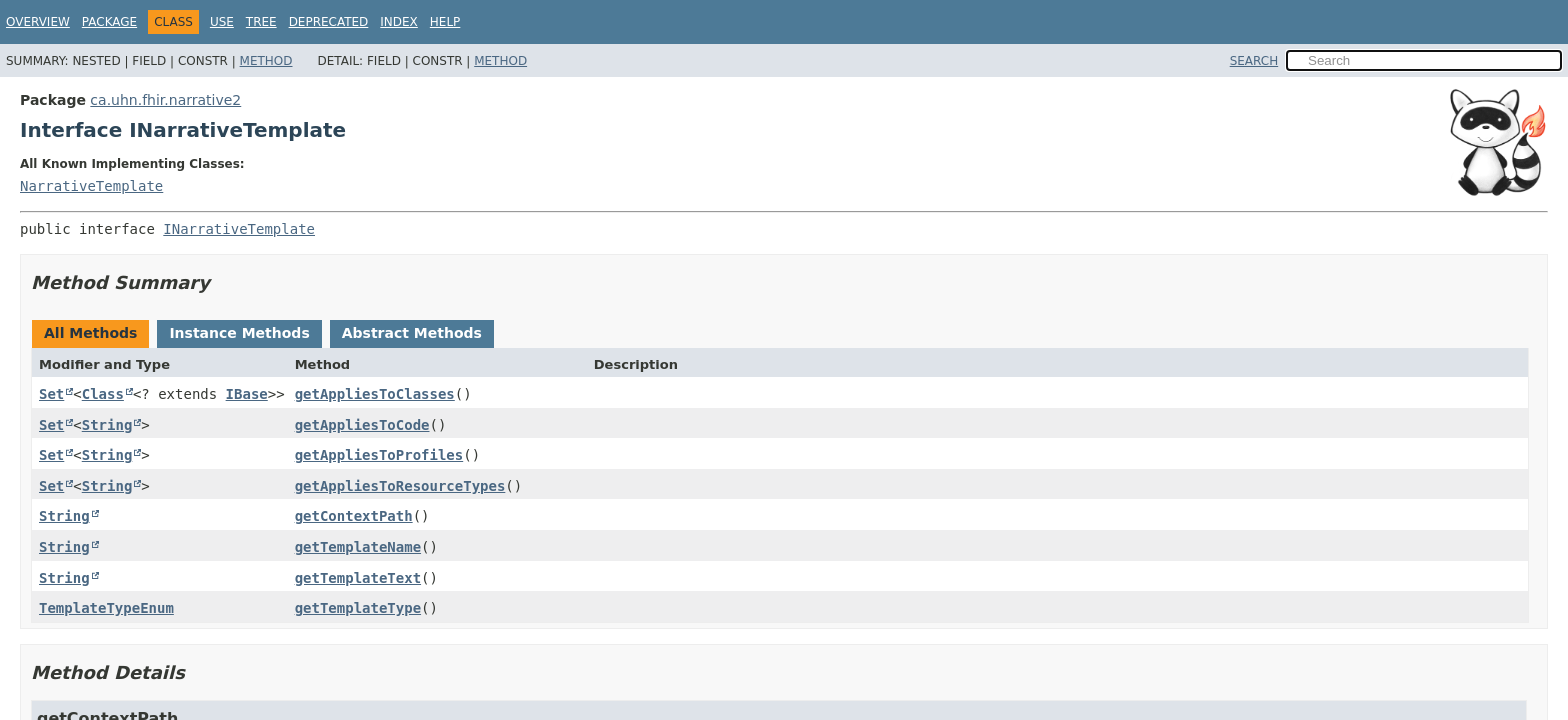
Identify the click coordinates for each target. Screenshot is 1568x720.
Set (51, 394)
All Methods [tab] (90, 333)
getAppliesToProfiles (379, 455)
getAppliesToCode (362, 425)
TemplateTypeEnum (106, 608)
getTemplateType (358, 608)
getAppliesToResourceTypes (400, 486)
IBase (247, 394)
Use (222, 22)
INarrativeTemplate (239, 229)
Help (445, 22)
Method (266, 61)
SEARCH (1254, 61)
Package (109, 22)
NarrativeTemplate (91, 186)
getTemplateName (358, 547)
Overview (38, 22)
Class (103, 394)
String (107, 425)
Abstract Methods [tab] (412, 333)
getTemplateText (358, 578)
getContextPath (354, 516)
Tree (261, 22)
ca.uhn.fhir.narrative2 (165, 100)
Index (399, 22)
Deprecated (329, 22)
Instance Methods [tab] (239, 333)
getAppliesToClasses (375, 394)
